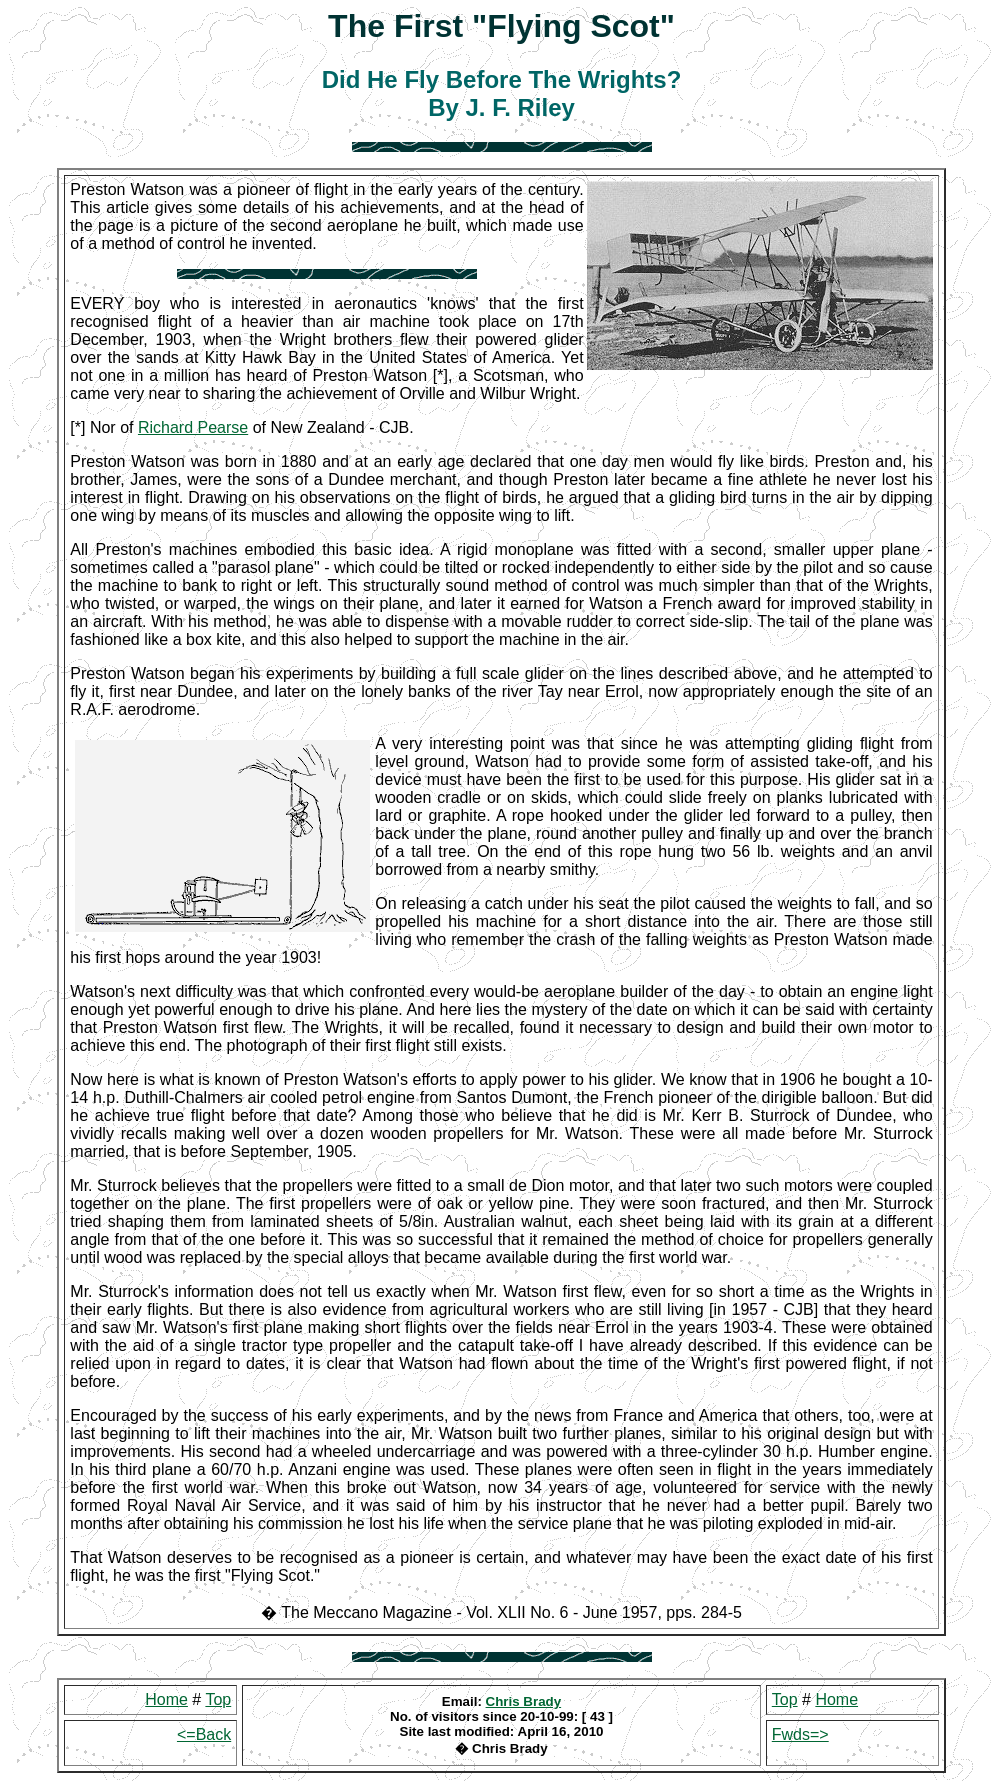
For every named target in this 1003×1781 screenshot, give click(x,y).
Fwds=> (800, 1734)
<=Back (204, 1734)
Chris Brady (524, 1701)
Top (218, 1699)
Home (166, 1699)
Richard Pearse (193, 427)
